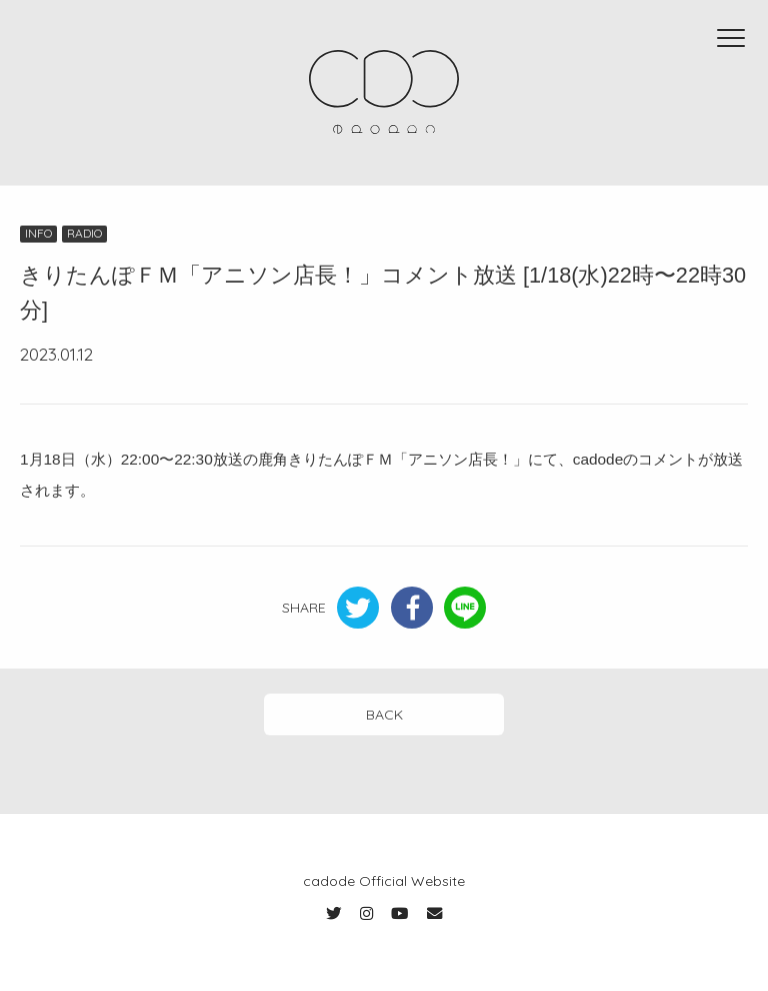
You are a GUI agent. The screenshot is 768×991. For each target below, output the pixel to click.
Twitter (358, 609)
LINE (465, 609)
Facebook (412, 609)
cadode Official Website (384, 881)
